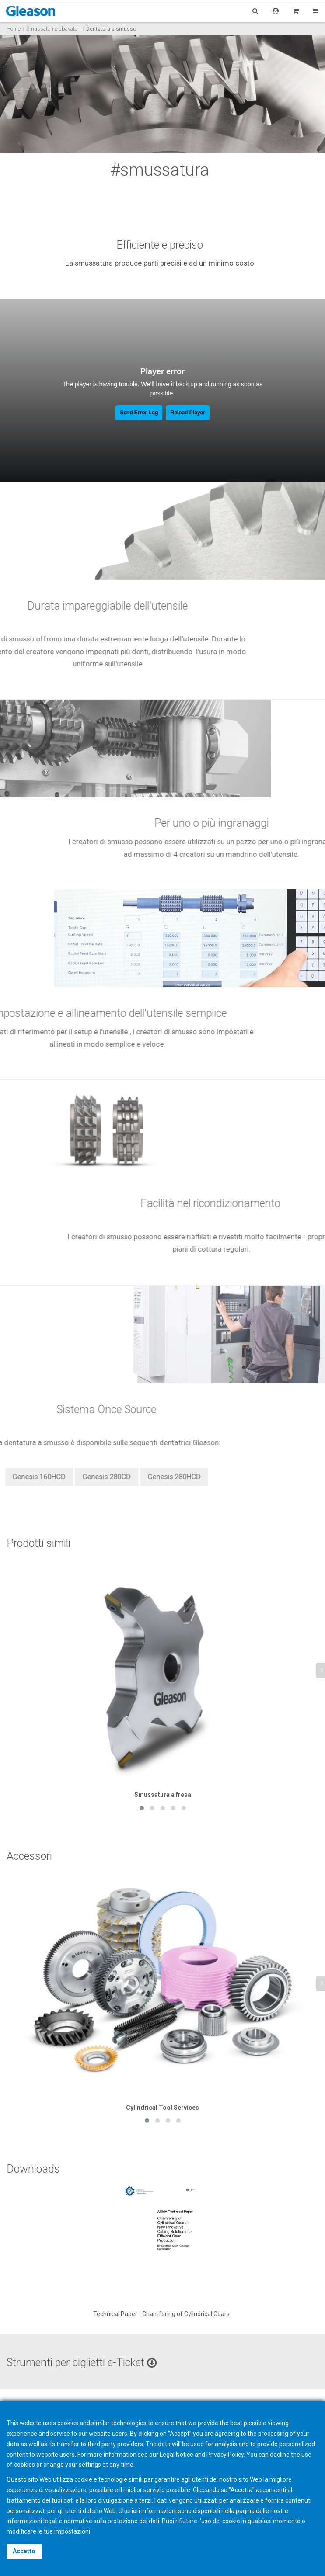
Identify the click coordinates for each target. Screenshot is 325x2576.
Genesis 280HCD (41, 1476)
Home (14, 28)
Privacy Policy (225, 2454)
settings (90, 2464)
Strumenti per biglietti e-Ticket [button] (82, 2362)
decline (280, 2454)
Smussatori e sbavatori (53, 28)
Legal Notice (176, 2454)
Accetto (24, 2551)
